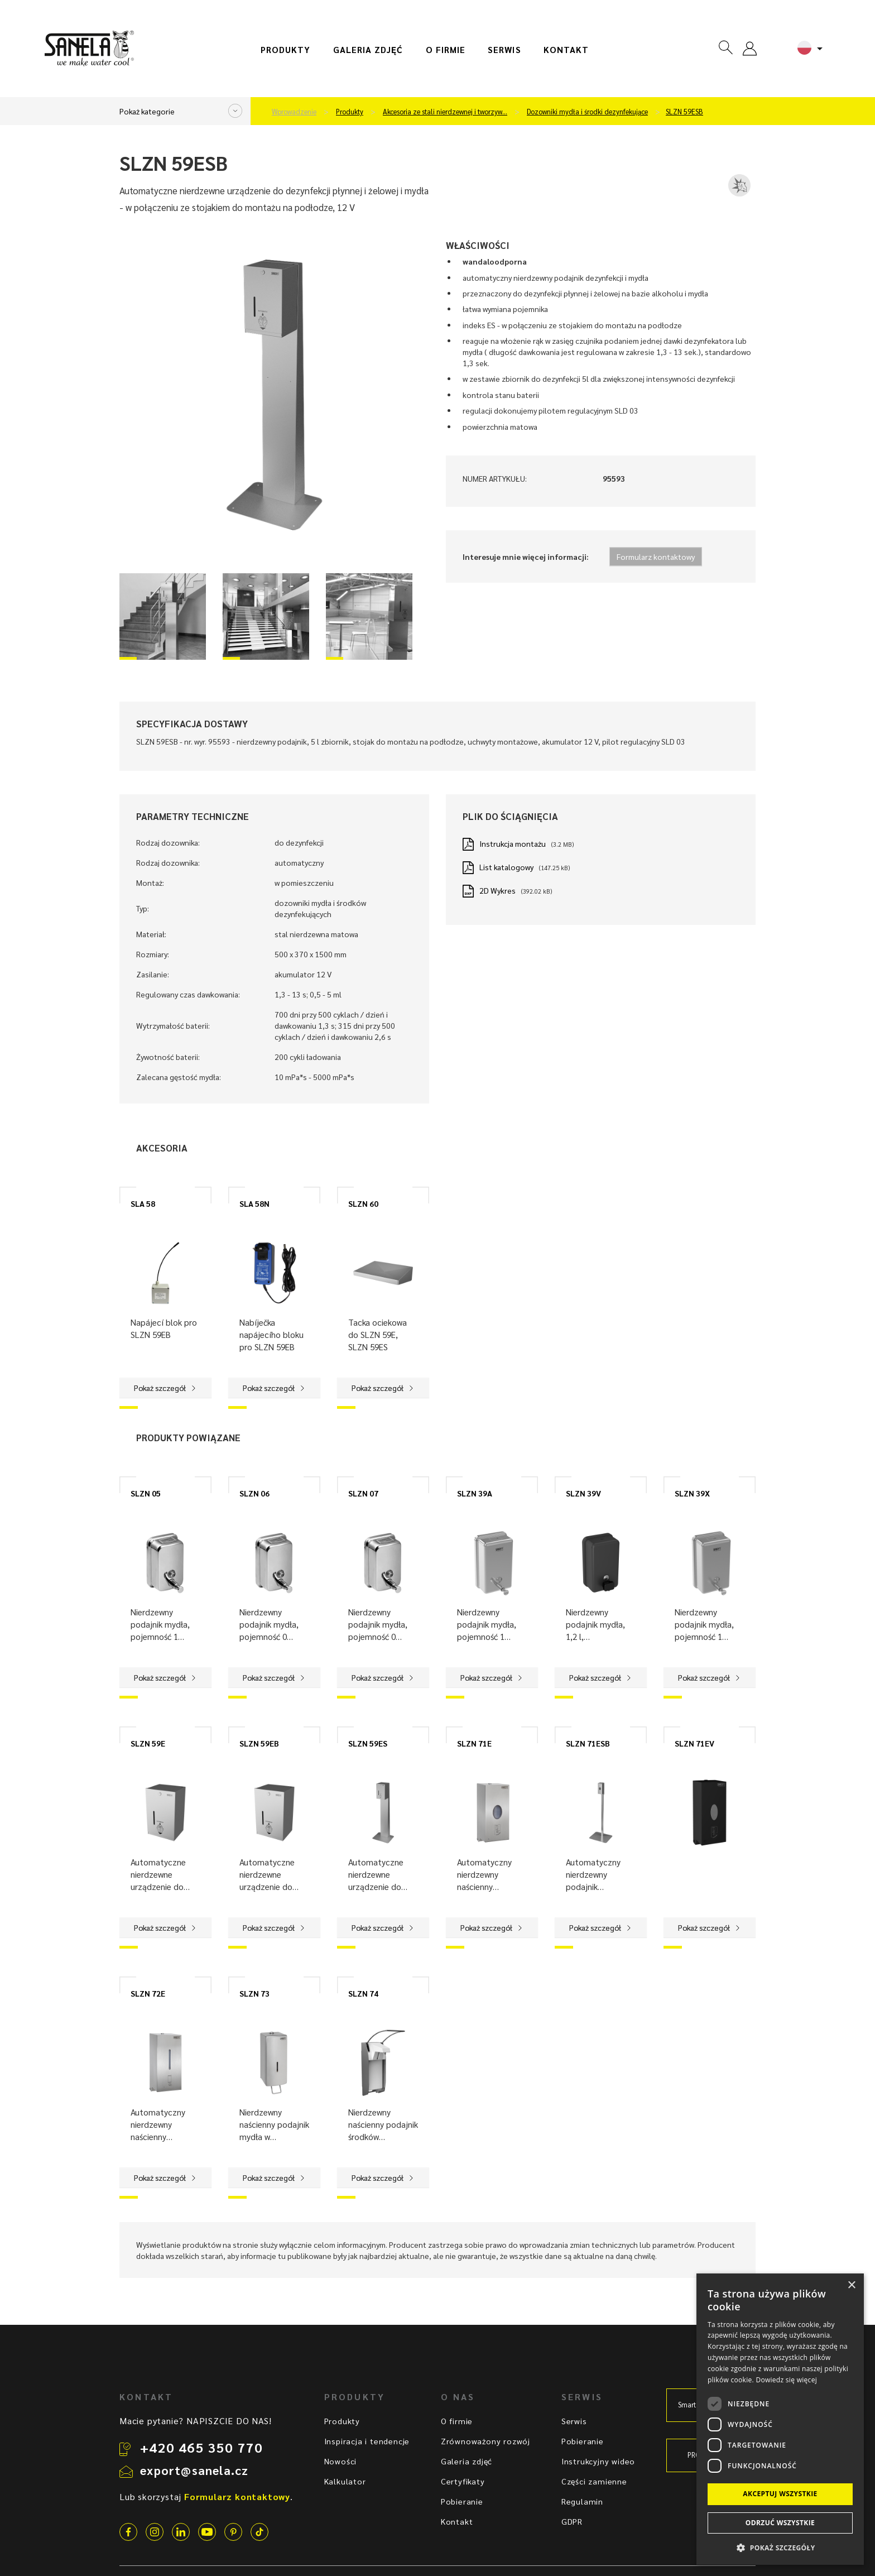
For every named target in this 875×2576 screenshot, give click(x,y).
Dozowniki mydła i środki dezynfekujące (587, 111)
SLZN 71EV (694, 1743)
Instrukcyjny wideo (598, 2461)
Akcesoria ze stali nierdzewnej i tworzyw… (445, 111)
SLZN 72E (148, 1993)
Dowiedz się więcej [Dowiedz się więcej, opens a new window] (786, 2380)
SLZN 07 (363, 1493)
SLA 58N (254, 1203)
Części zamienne (594, 2481)
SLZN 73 (254, 1993)
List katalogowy (506, 867)
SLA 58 (143, 1203)
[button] (780, 2547)
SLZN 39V (583, 1493)
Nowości (340, 2461)
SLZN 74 (363, 1993)
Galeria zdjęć (368, 49)
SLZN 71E (474, 1743)
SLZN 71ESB (588, 1743)
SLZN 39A (474, 1493)
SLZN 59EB (259, 1743)
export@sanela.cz (194, 2470)
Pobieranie (462, 2501)
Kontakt (566, 49)
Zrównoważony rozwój (485, 2441)
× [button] (851, 2285)
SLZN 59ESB (684, 111)
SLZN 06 (254, 1493)
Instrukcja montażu (512, 843)
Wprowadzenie (294, 111)
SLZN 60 (363, 1203)
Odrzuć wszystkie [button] (780, 2522)
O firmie (446, 49)
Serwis (504, 49)
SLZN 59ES (367, 1743)
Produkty (286, 49)
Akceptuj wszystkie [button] (780, 2493)
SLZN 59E (148, 1743)
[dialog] (780, 2419)
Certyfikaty (463, 2481)
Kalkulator (345, 2481)
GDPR (572, 2521)
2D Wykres (497, 890)
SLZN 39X (692, 1493)
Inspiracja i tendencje (367, 2441)
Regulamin (582, 2501)
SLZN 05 (146, 1493)
